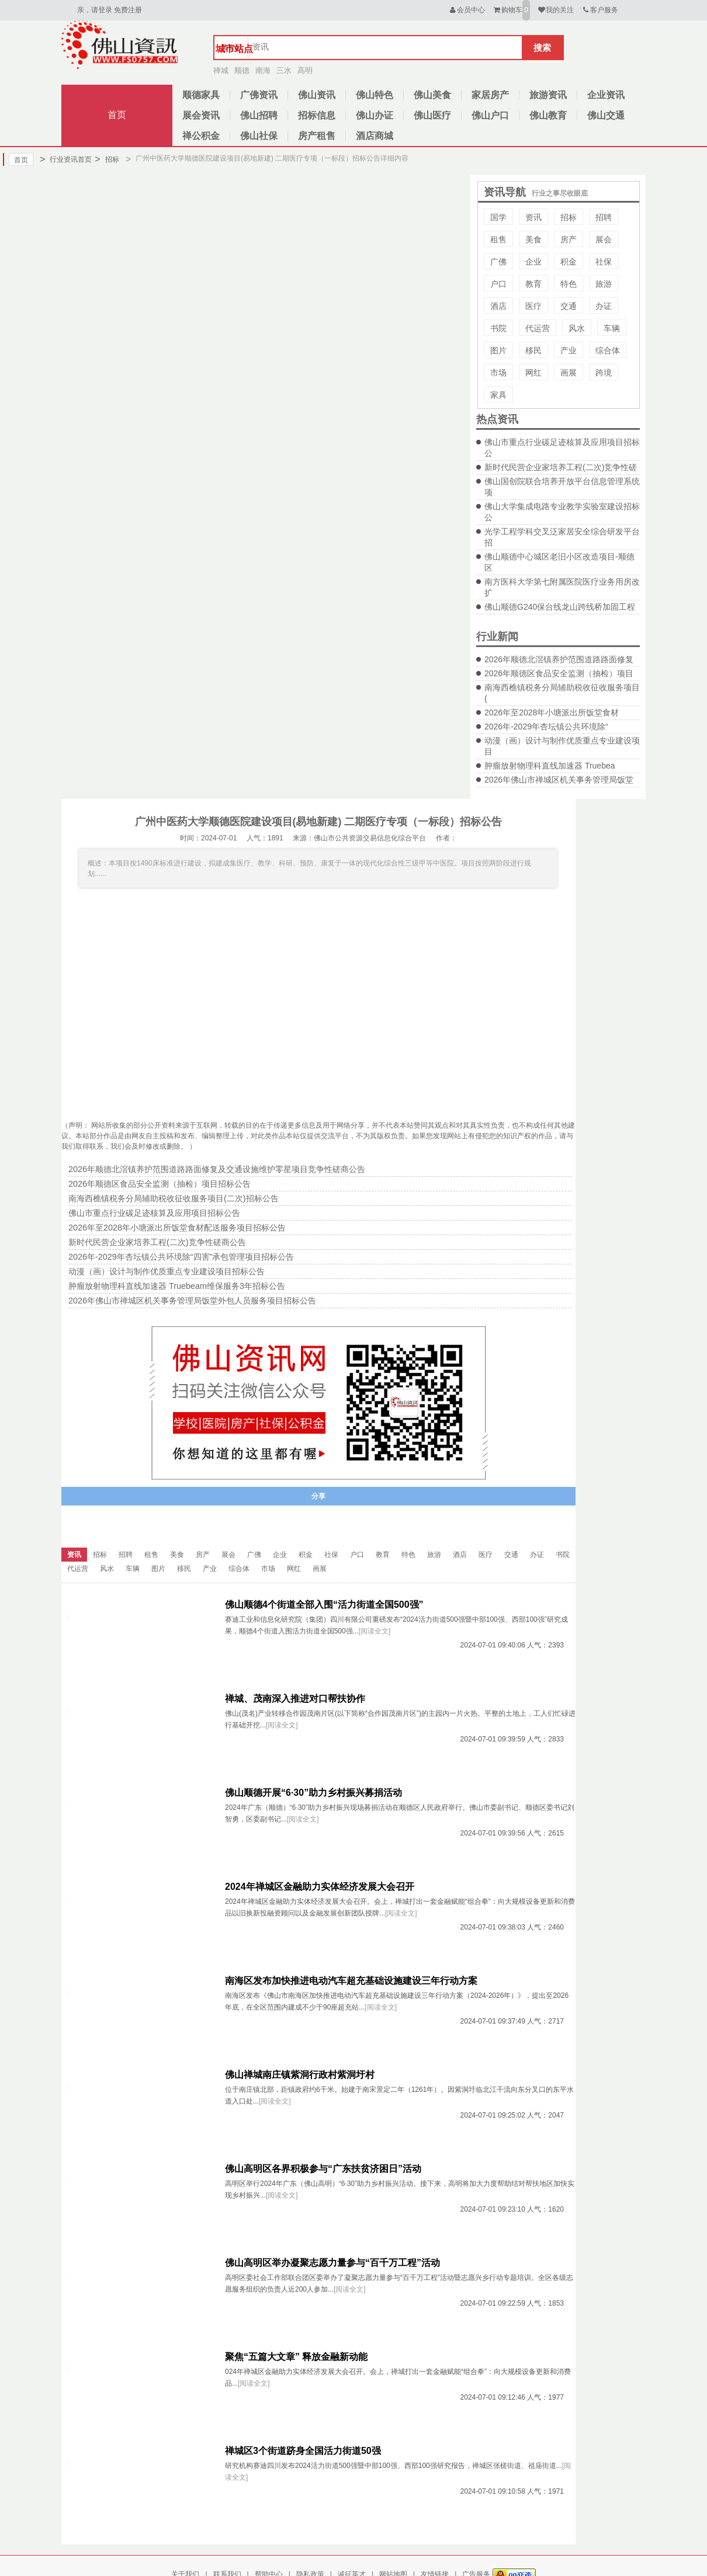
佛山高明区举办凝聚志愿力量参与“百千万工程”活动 (332, 2263)
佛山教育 (548, 115)
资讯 (533, 217)
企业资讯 (606, 95)
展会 (603, 239)
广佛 (498, 261)
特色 (568, 283)
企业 (533, 261)
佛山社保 (259, 136)
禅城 (220, 70)
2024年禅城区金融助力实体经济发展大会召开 (319, 1887)
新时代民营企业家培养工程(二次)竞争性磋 (560, 467)
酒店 (498, 306)
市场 (498, 372)
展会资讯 (201, 115)
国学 (498, 217)
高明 (305, 70)
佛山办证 (374, 115)
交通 (568, 306)
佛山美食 (432, 95)
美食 (533, 239)
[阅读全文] (375, 1631)
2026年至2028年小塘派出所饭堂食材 (551, 712)
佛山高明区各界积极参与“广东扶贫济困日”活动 (323, 2169)
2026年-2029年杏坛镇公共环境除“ (546, 726)
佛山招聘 (259, 115)
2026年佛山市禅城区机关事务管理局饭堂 (558, 779)
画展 (568, 372)
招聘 (603, 217)
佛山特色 (374, 95)
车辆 (612, 328)
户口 (498, 283)
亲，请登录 (94, 10)
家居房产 (490, 95)
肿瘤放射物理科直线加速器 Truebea (549, 765)
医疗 (533, 306)
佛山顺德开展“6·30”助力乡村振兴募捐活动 (313, 1793)
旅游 (603, 283)
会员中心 (466, 10)
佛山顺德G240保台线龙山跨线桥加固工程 (559, 606)
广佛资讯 (259, 95)
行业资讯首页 (66, 159)
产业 (568, 350)
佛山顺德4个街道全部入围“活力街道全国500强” (324, 1604)
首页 (117, 115)
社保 (603, 261)
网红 (533, 372)
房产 (568, 239)
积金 (568, 261)
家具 (498, 394)
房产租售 (316, 136)
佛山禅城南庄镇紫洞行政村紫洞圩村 (300, 2075)
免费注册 (128, 10)
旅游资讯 (548, 95)
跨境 (603, 372)
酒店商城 (374, 136)
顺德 (241, 70)
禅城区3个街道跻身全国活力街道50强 (303, 2451)
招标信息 (316, 115)
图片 (498, 350)
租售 (498, 239)
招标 (107, 159)
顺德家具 (201, 95)
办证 (603, 306)
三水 (284, 70)
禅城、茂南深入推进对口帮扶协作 (295, 1699)
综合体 (607, 350)
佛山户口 (490, 115)
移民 (533, 350)
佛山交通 (606, 115)
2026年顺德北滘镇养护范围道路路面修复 (558, 659)
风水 (577, 328)
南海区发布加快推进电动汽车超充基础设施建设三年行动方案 (351, 1981)
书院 (498, 328)
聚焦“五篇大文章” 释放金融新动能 (296, 2357)
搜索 (542, 48)
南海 (263, 70)
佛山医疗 (432, 115)
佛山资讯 (316, 95)
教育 (533, 283)
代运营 (537, 328)
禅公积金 (201, 136)
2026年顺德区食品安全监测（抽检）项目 (558, 673)
